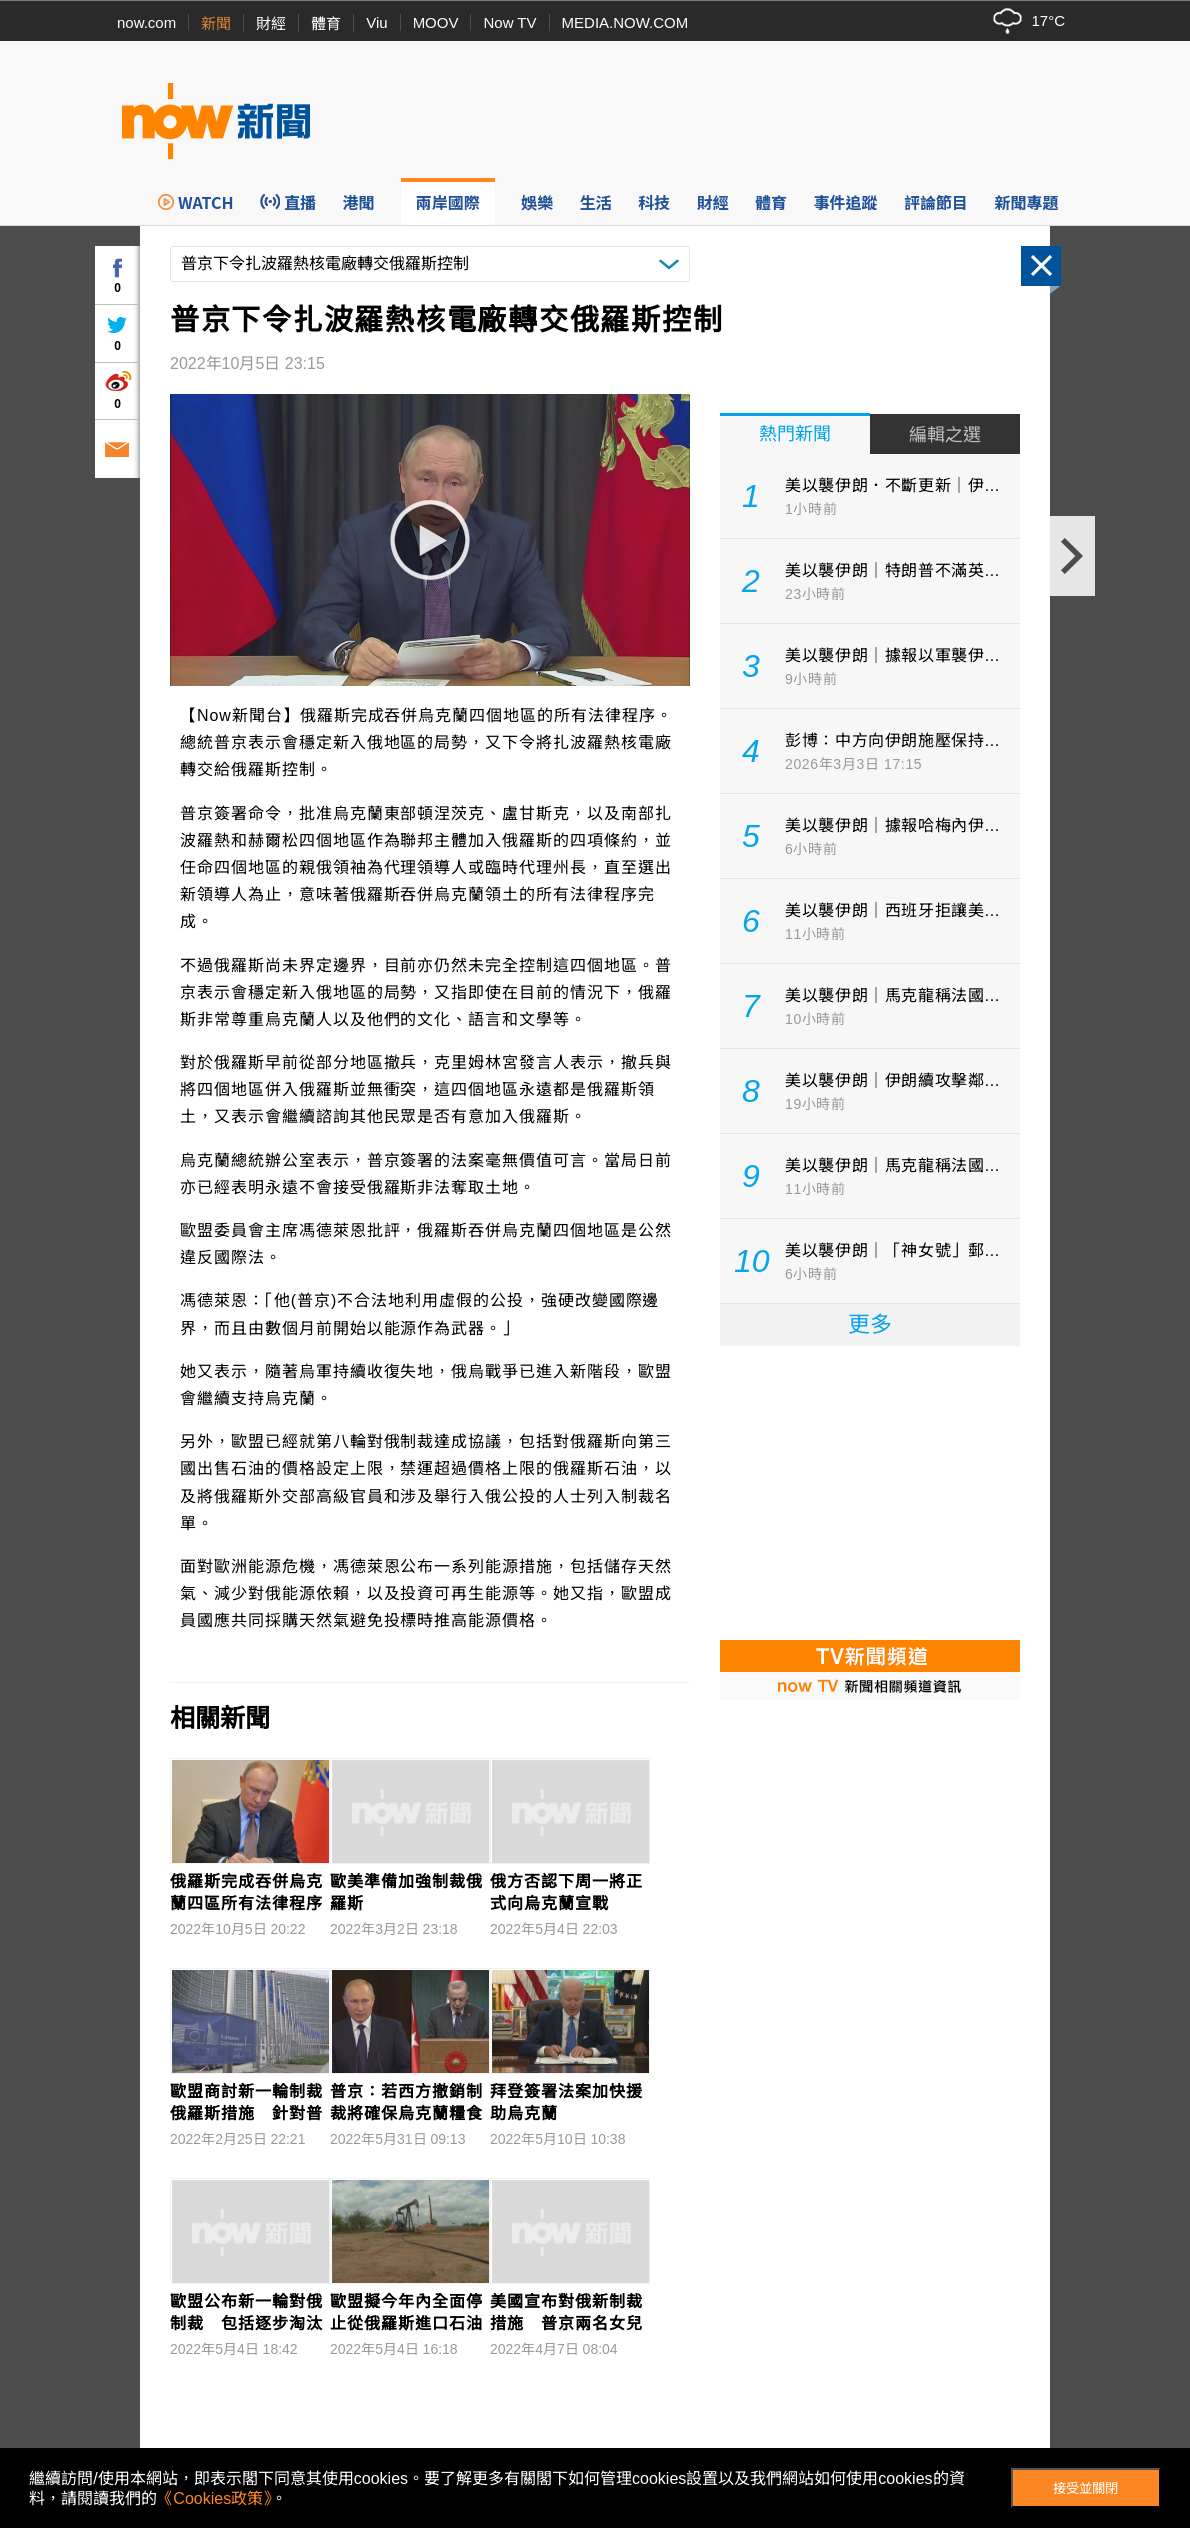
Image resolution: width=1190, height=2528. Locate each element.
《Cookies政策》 (214, 2498)
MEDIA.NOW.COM (625, 22)
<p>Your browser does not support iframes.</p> (870, 1491)
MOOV (436, 22)
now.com (146, 22)
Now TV (509, 22)
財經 (271, 23)
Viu (376, 22)
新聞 (216, 23)
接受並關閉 (1085, 2488)
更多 (870, 1324)
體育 (326, 23)
